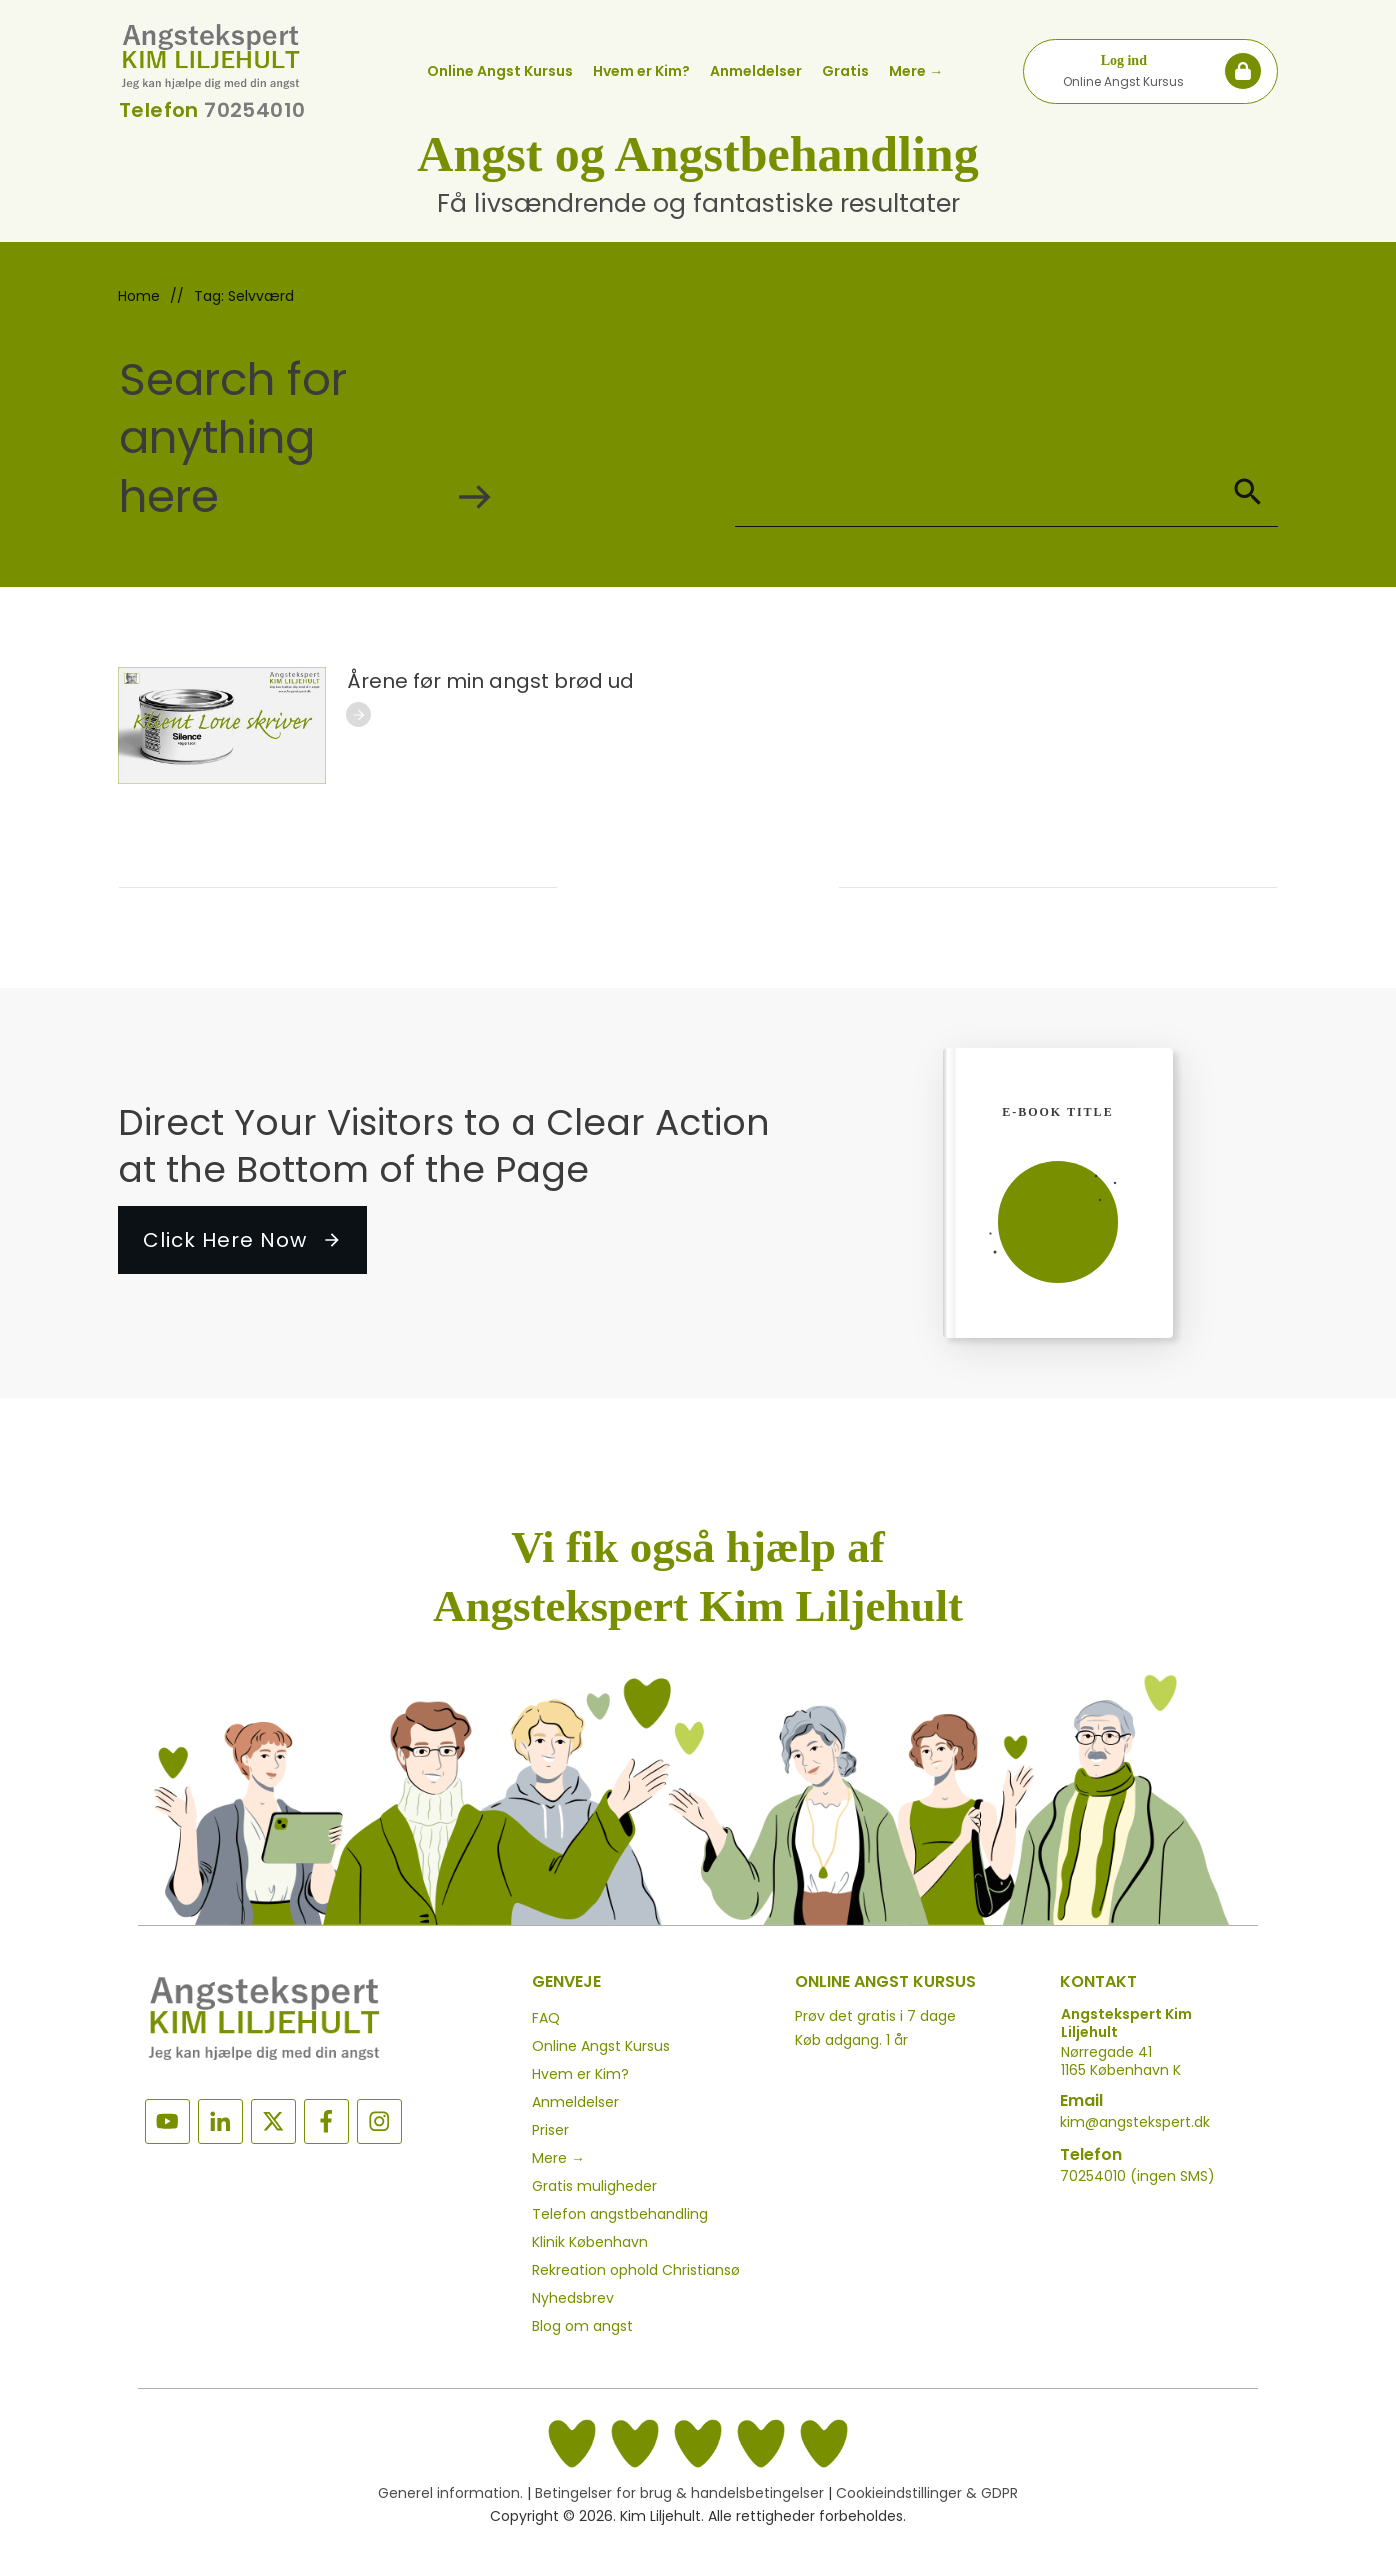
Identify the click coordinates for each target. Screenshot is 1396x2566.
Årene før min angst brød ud (490, 681)
